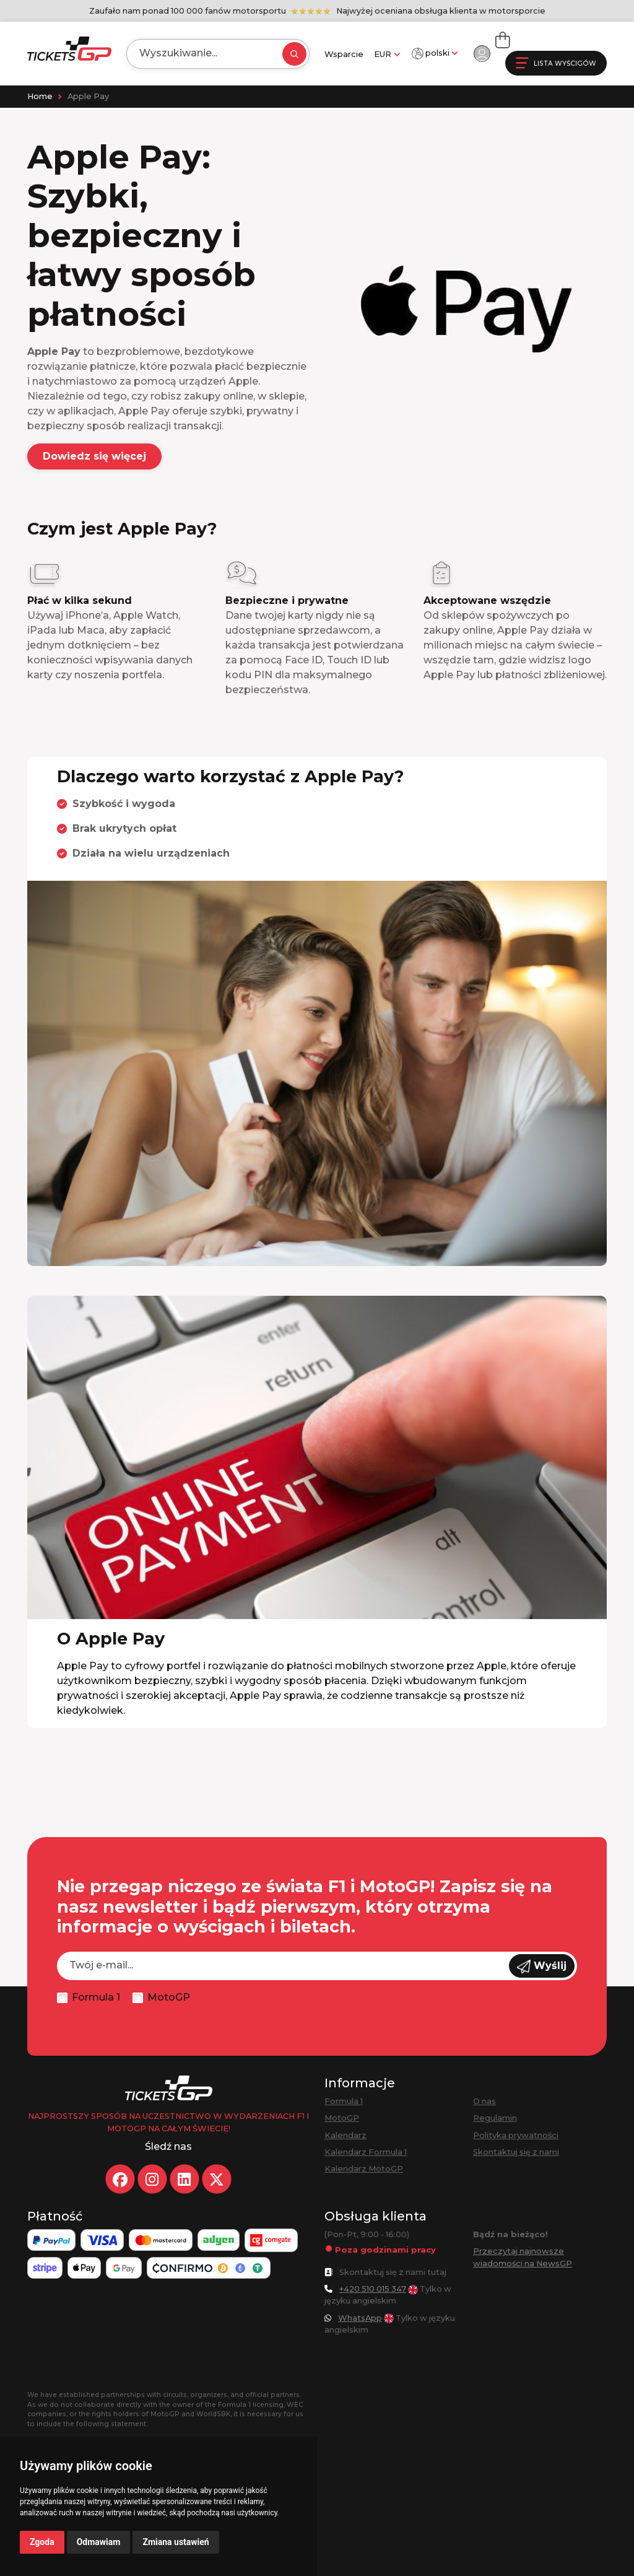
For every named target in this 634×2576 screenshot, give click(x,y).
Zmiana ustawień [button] (175, 2542)
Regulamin (495, 2118)
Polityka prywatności (515, 2135)
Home (40, 96)
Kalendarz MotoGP (363, 2168)
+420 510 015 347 (372, 2289)
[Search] (203, 53)
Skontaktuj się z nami (516, 2152)
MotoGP (168, 1997)
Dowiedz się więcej (94, 456)
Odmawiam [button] (99, 2542)
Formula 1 (96, 1997)
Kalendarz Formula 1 (365, 2152)
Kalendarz (345, 2135)
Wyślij (542, 1966)
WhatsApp (360, 2318)
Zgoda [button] (42, 2542)
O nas (484, 2101)
